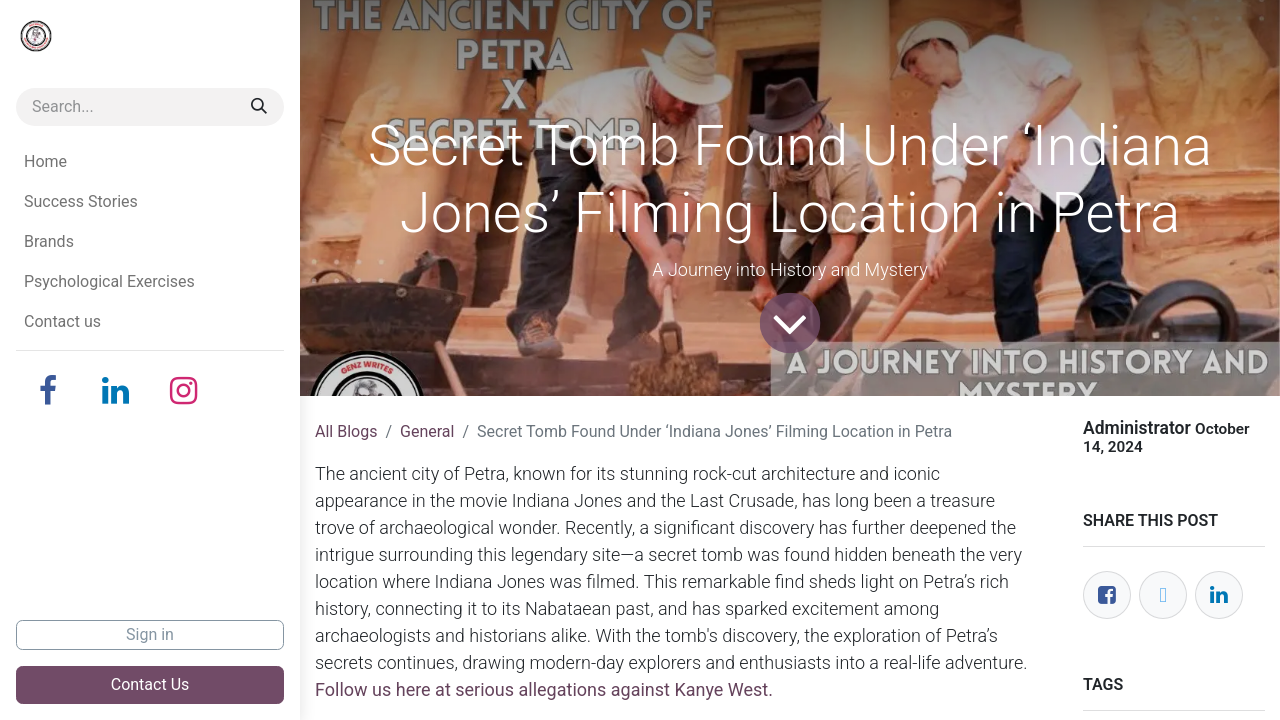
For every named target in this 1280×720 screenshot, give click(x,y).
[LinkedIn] (116, 391)
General (427, 431)
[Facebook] (48, 391)
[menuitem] (150, 162)
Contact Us (150, 684)
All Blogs (346, 431)
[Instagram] (184, 391)
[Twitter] (1163, 595)
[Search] (259, 107)
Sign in (150, 634)
